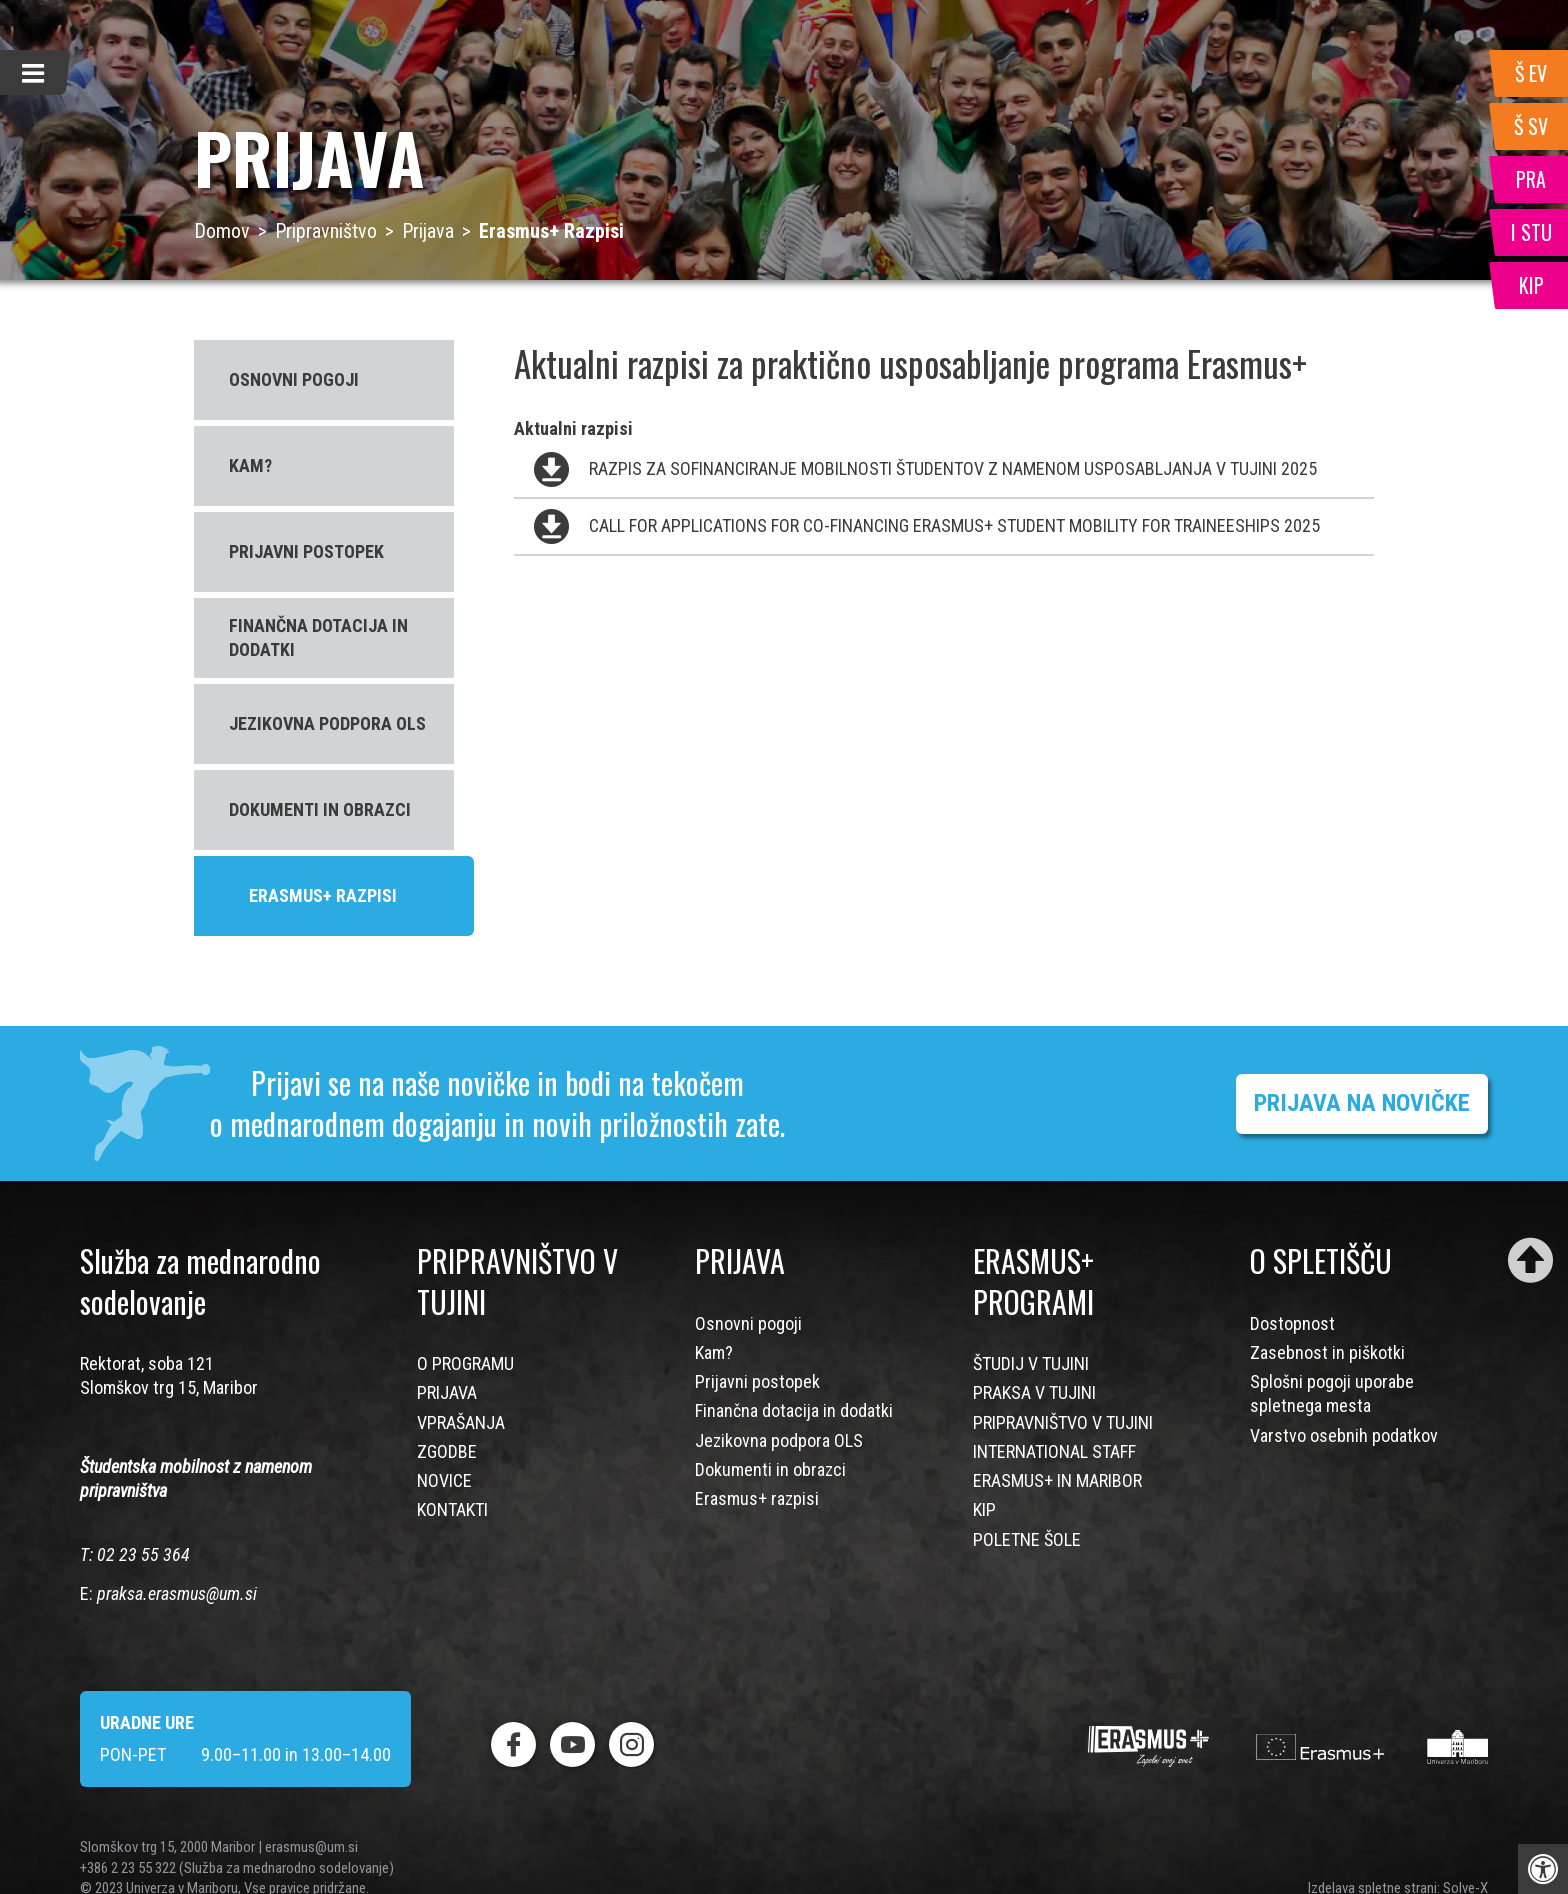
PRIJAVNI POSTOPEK (306, 551)
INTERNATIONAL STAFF (1054, 1451)
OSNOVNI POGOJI (294, 379)
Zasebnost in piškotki (1327, 1352)
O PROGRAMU (465, 1363)
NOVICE (444, 1480)
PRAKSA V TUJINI (1034, 1392)
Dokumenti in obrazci (770, 1469)
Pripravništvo (326, 231)
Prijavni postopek (757, 1381)
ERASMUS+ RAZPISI (323, 895)
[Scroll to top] (1530, 1260)
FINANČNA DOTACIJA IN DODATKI (318, 637)
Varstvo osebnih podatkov (1344, 1435)
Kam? (714, 1352)
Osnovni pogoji (748, 1323)
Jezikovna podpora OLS (779, 1440)
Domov (222, 231)
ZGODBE (447, 1451)
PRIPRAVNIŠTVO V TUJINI (1063, 1422)
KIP (984, 1509)
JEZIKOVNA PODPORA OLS (327, 723)
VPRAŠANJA (461, 1422)
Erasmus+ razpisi (757, 1498)
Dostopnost (1292, 1323)
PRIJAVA (447, 1392)
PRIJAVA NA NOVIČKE (1362, 1103)
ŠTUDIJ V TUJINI (1031, 1363)
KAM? (250, 465)
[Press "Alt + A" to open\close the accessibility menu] (1543, 1869)
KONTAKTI (452, 1509)
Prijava (428, 231)
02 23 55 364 (143, 1554)
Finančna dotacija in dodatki (794, 1410)
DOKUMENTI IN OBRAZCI (320, 809)
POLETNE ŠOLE (1027, 1539)
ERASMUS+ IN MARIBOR (1057, 1480)
